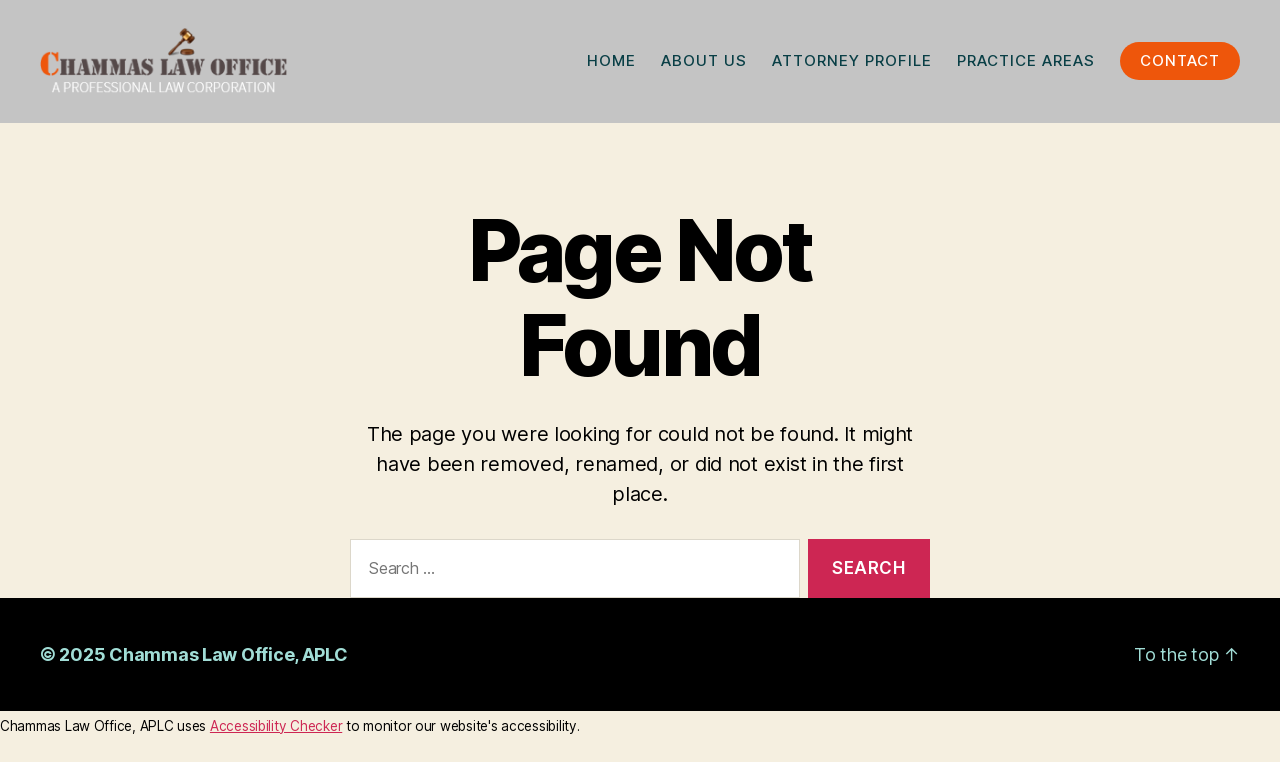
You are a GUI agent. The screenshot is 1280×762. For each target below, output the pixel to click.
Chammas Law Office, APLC (228, 660)
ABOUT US (704, 64)
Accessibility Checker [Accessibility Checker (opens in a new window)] (276, 732)
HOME (611, 64)
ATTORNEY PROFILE (852, 64)
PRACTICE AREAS (1026, 64)
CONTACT (1180, 64)
